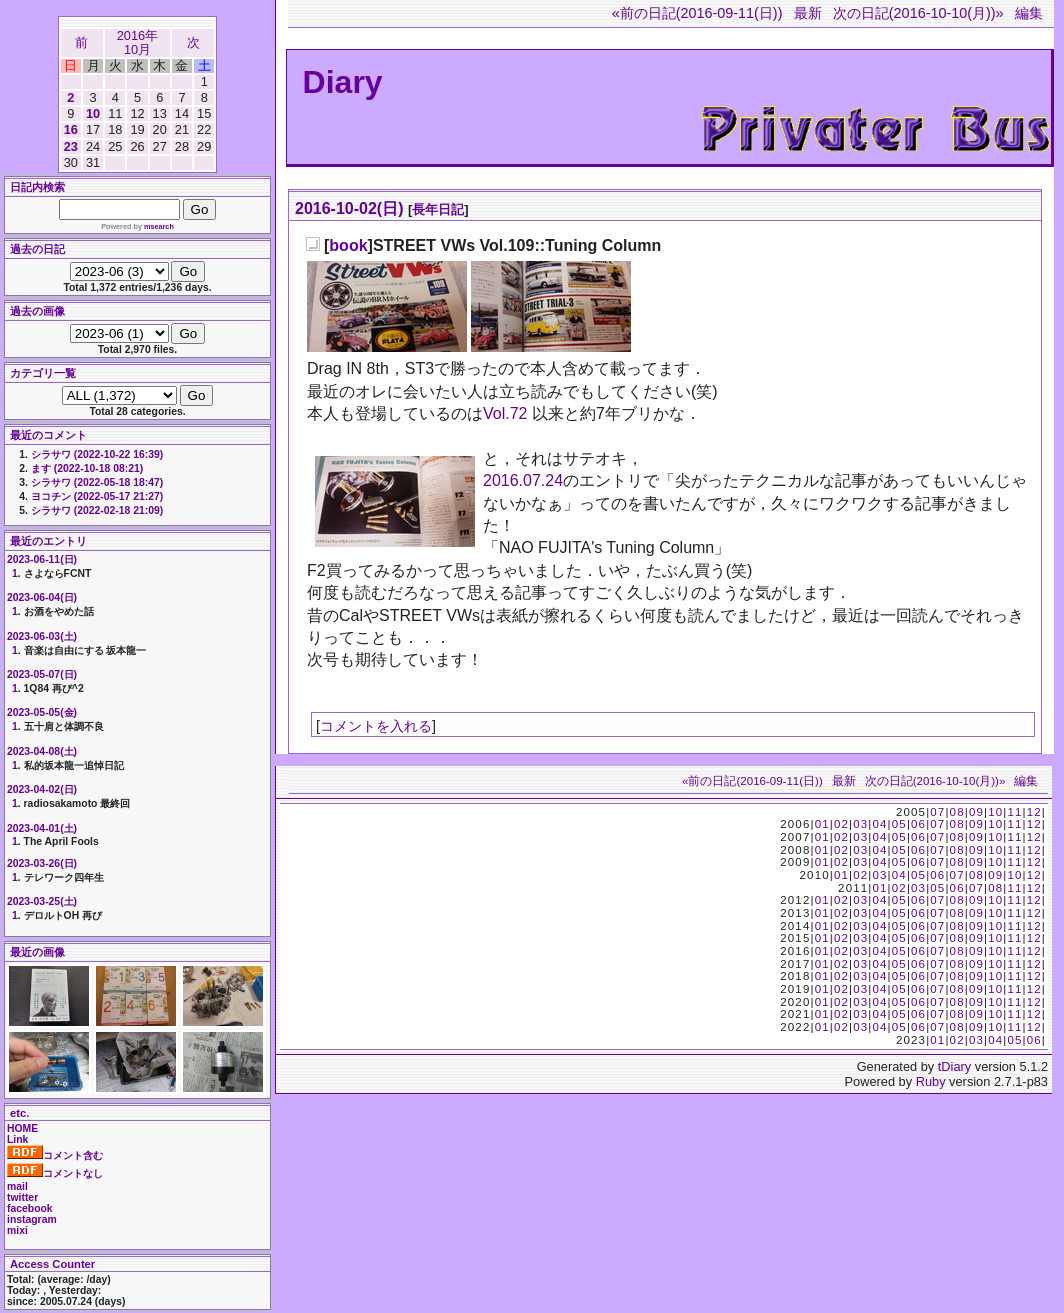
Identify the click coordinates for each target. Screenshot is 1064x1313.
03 (860, 824)
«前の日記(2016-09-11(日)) (697, 13)
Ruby (931, 1081)
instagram (32, 1219)
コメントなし (55, 1173)
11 (1014, 812)
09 (976, 812)
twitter (22, 1197)
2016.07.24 (523, 480)
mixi (17, 1230)
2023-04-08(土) (42, 751)
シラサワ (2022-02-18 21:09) (97, 510)
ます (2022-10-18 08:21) (87, 468)
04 (879, 824)
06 (918, 824)
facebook (30, 1208)
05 (899, 824)
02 (841, 824)
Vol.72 (505, 413)
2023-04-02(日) (42, 789)
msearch (159, 226)
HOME (22, 1128)
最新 (808, 13)
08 (957, 812)
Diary (343, 82)
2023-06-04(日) (42, 597)
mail (17, 1186)
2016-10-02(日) (349, 208)
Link (17, 1139)
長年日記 (438, 209)
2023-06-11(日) (42, 559)
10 (93, 113)
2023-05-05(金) (42, 712)
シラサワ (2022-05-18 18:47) (97, 482)
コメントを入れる (376, 726)
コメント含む (55, 1155)
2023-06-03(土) (42, 636)
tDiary (954, 1066)
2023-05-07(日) (42, 674)
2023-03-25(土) (42, 901)
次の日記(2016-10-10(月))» (918, 13)
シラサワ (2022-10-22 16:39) (97, 454)
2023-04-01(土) (42, 828)
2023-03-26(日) (42, 863)
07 (937, 812)
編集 (1029, 13)
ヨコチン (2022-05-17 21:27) (97, 496)
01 (822, 824)
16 (71, 129)
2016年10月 (137, 42)
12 (1034, 812)
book (348, 245)
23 (71, 146)
